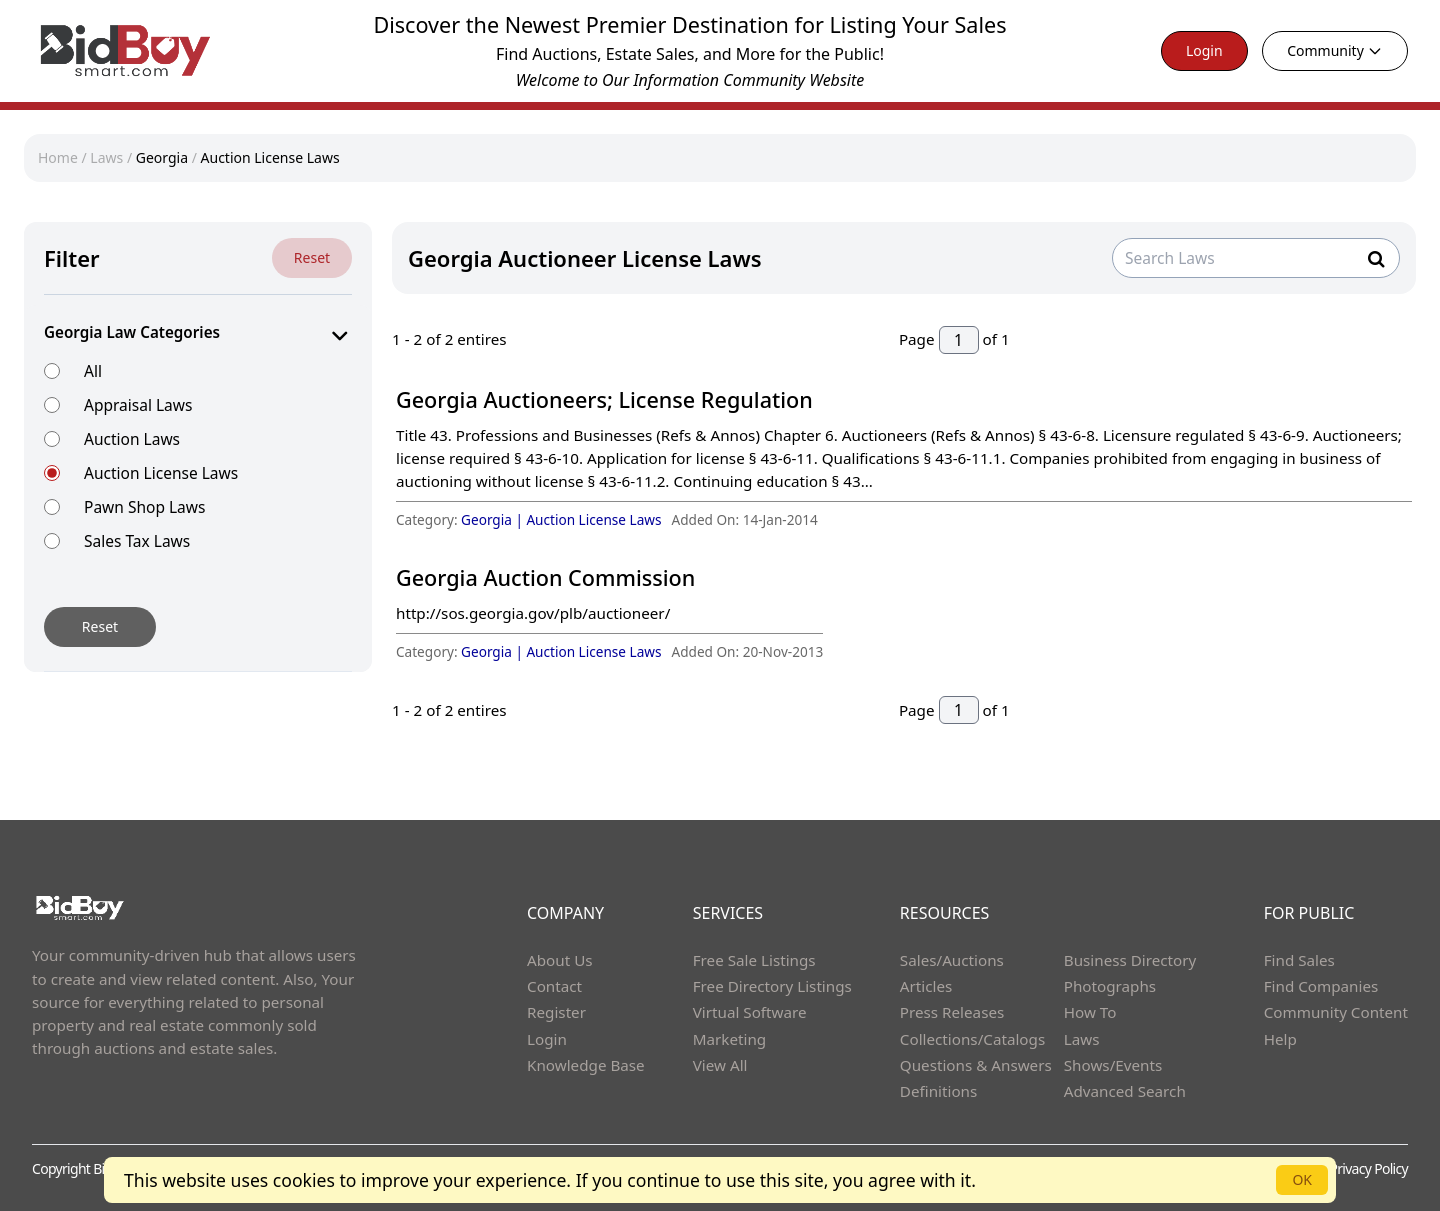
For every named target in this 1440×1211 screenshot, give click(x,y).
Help (1280, 1039)
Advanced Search (1125, 1091)
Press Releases (952, 1012)
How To (1090, 1012)
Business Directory (1130, 960)
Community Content (1336, 1012)
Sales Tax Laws (137, 540)
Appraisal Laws (138, 404)
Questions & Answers (976, 1065)
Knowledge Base (586, 1065)
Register (556, 1012)
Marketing (729, 1039)
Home (58, 157)
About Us (560, 960)
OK (1302, 1179)
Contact (554, 986)
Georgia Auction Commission (545, 577)
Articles (926, 986)
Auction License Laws (270, 157)
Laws (106, 157)
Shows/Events (1113, 1065)
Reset (312, 257)
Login (1204, 50)
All (93, 370)
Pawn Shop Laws (144, 506)
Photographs (1110, 986)
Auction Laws (132, 438)
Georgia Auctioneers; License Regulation (604, 399)
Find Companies (1321, 986)
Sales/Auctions (952, 960)
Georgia (162, 157)
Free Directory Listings (772, 986)
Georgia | (493, 519)
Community (1335, 50)
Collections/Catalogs (972, 1039)
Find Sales (1299, 960)
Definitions (938, 1091)
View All (720, 1065)
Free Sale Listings (754, 960)
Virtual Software (750, 1012)
